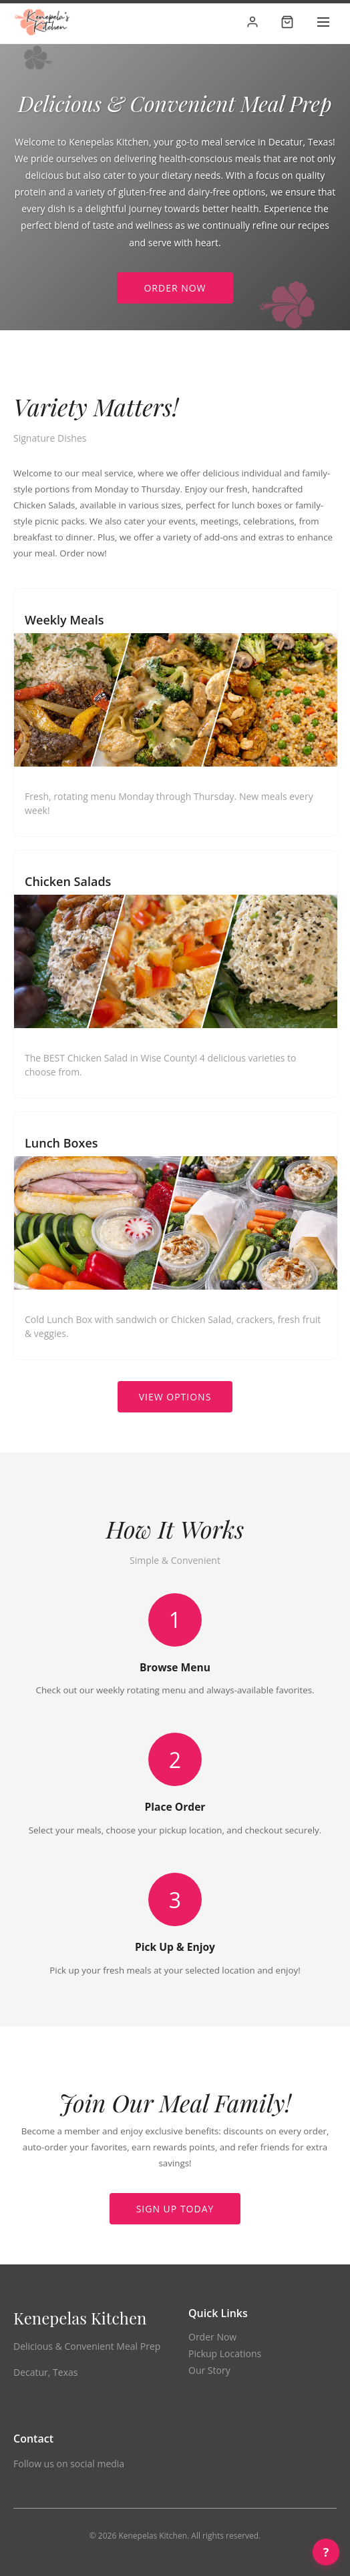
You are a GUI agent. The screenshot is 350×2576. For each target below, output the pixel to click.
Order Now (175, 288)
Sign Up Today (175, 2208)
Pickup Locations (224, 2353)
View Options (175, 1396)
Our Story (209, 2370)
